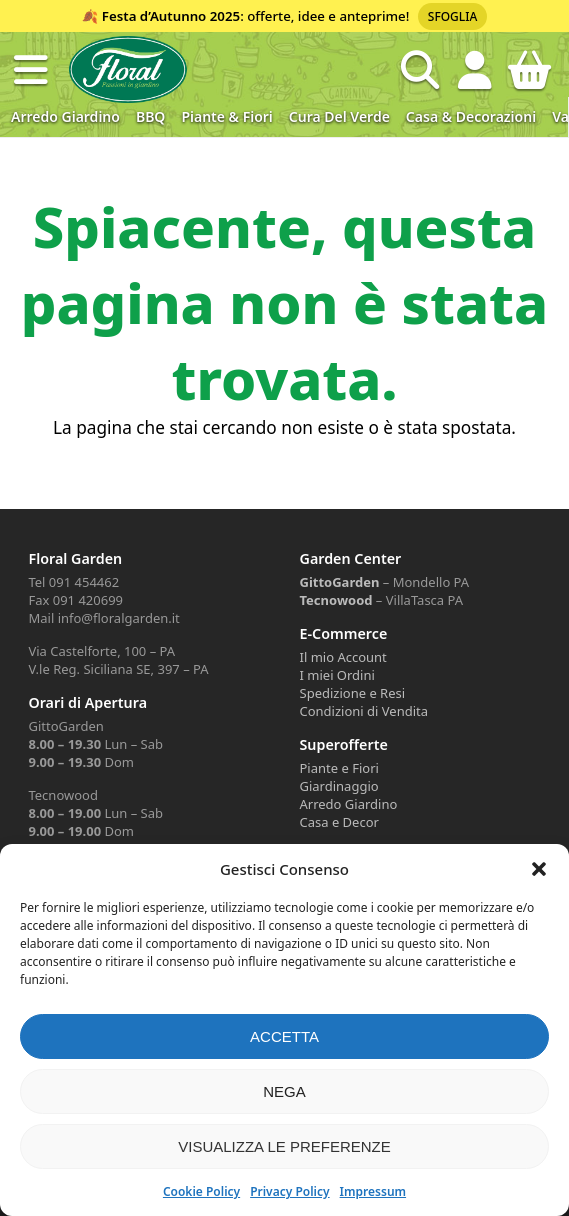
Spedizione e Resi (353, 693)
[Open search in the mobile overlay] (420, 70)
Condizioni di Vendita (364, 711)
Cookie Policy (201, 1191)
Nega (284, 1091)
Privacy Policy (289, 1191)
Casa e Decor (339, 822)
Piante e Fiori (339, 768)
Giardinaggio (339, 786)
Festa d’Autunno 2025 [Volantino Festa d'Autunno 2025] (171, 16)
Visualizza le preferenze (284, 1146)
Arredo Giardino (65, 116)
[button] (539, 869)
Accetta (284, 1036)
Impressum (373, 1191)
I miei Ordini (337, 675)
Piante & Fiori (226, 116)
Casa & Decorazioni (471, 116)
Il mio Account (343, 657)
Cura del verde (339, 116)
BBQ (150, 116)
